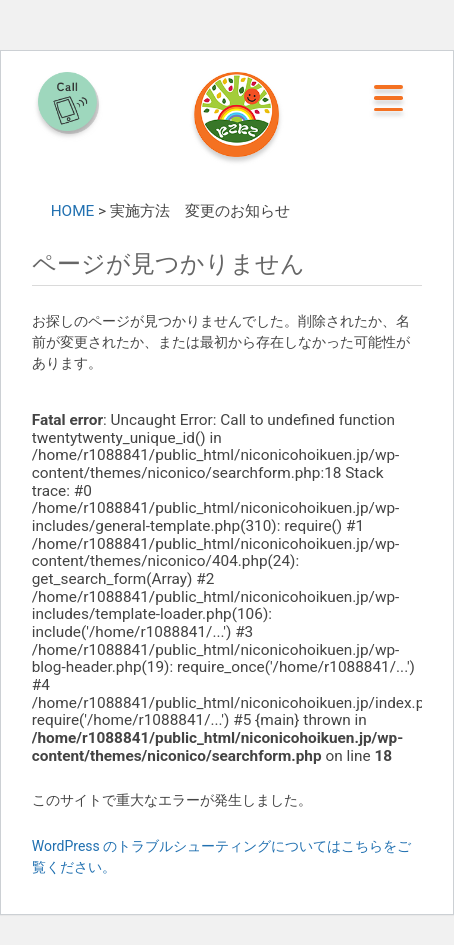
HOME (73, 211)
